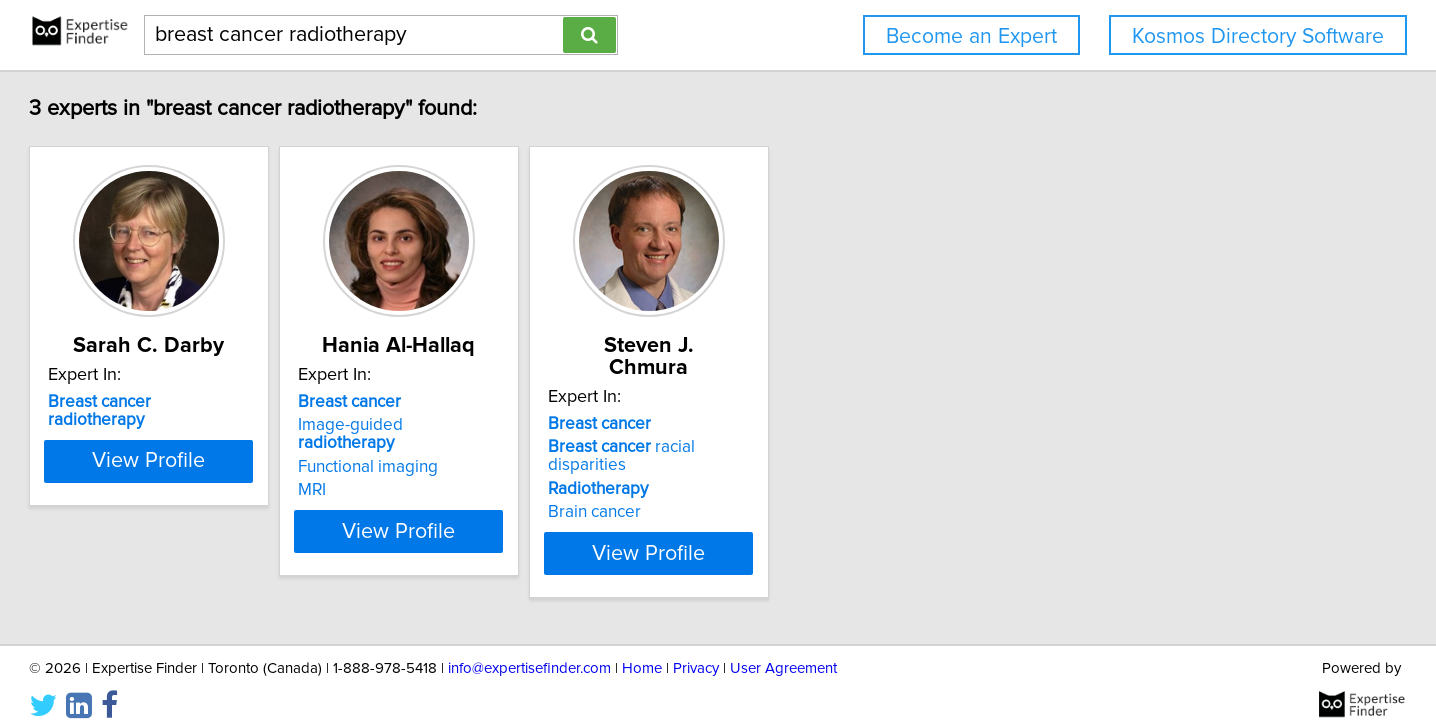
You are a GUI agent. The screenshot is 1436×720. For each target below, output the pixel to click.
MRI (451, 472)
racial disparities (851, 425)
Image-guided (539, 425)
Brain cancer (783, 472)
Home (642, 647)
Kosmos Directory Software (1258, 36)
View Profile (263, 513)
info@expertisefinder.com (529, 647)
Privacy (696, 647)
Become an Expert (971, 36)
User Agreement (783, 647)
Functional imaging (507, 449)
